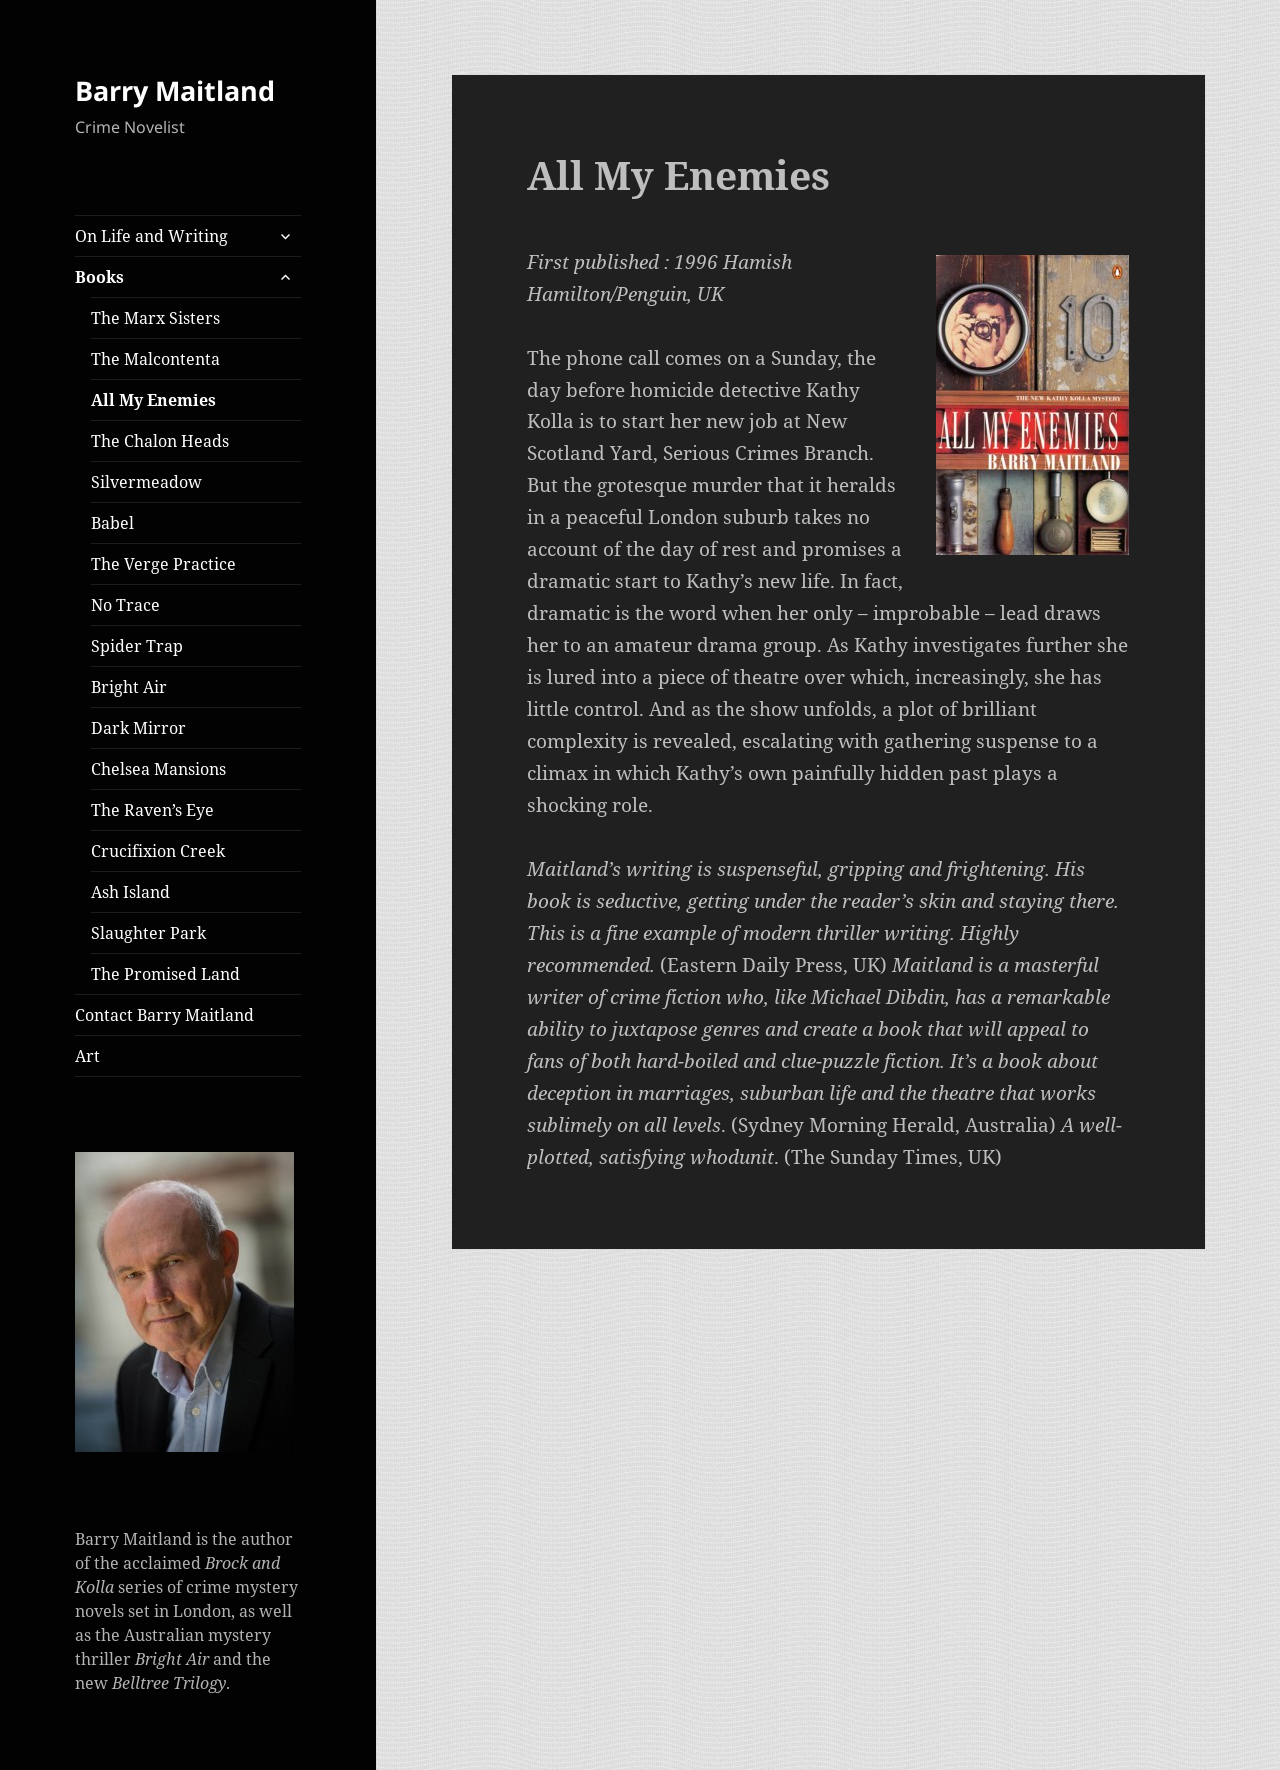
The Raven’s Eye (152, 810)
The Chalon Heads (160, 441)
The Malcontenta (155, 359)
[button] (184, 1302)
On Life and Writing (151, 236)
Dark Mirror (138, 728)
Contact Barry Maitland (164, 1015)
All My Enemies (153, 400)
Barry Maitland (175, 90)
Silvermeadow (146, 482)
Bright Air (129, 687)
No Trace (125, 605)
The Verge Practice (163, 564)
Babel (112, 523)
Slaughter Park (148, 933)
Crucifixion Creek (158, 851)
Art (87, 1056)
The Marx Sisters (155, 318)
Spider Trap (137, 646)
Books (99, 277)
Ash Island (130, 892)
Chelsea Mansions (158, 769)
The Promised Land (165, 974)
